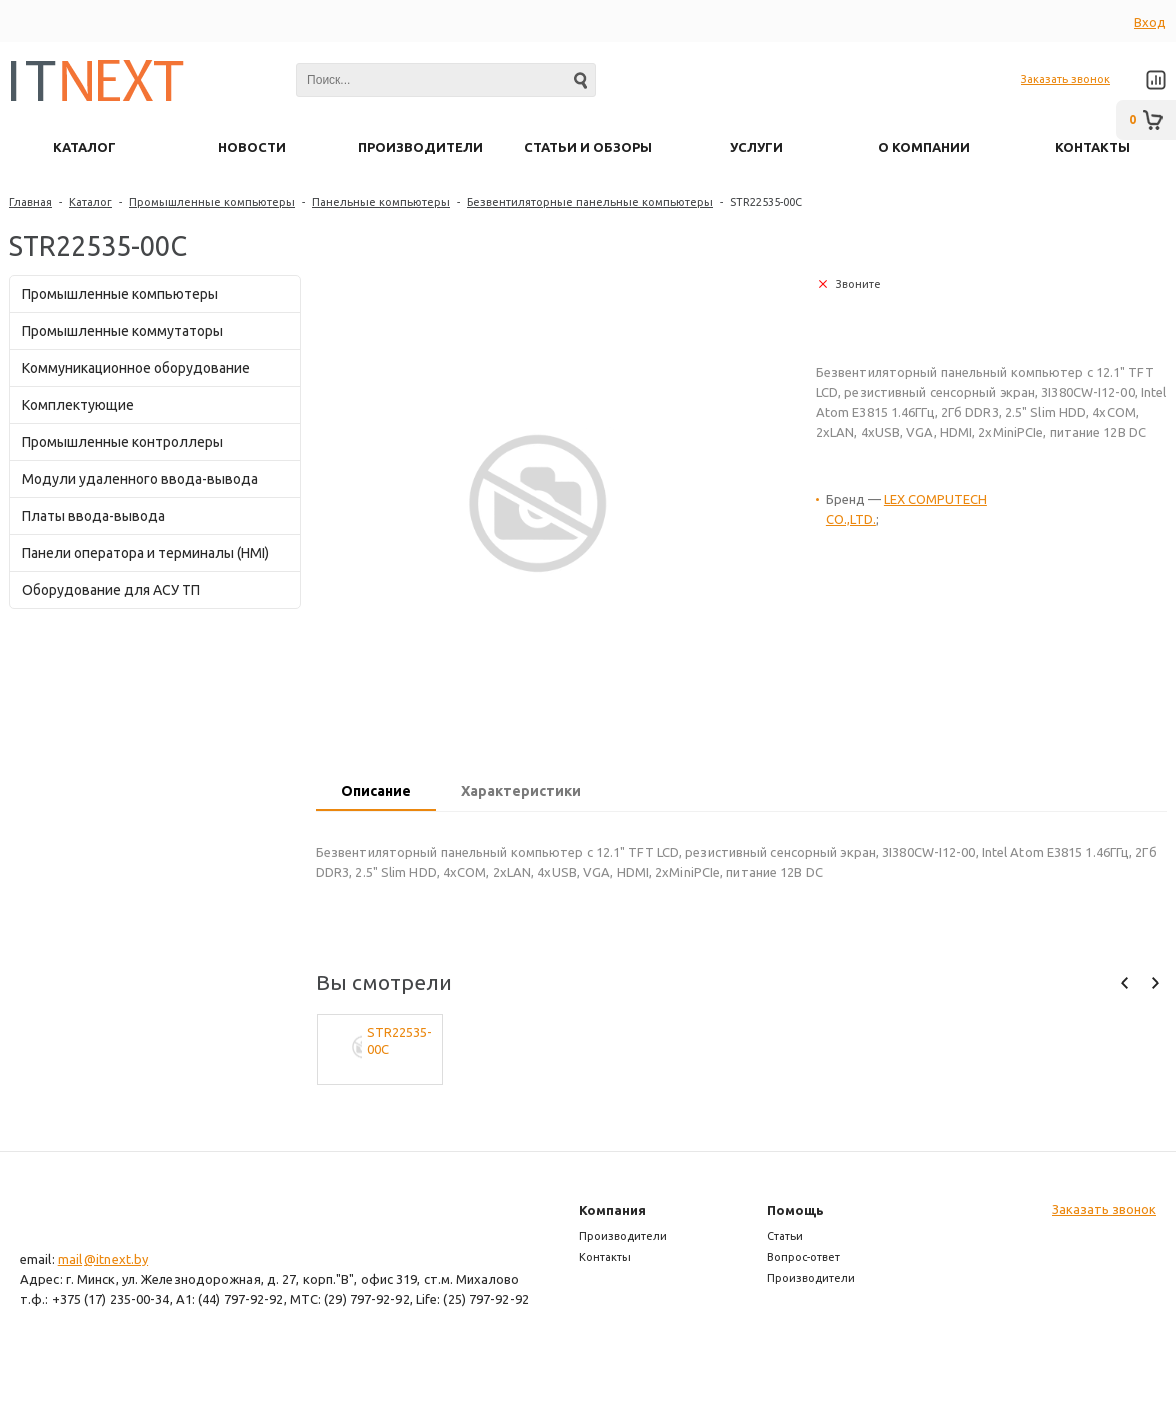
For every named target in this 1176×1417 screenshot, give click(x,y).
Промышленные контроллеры (122, 442)
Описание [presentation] (376, 791)
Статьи (785, 1236)
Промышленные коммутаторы (122, 331)
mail (70, 1259)
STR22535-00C (399, 1040)
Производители (623, 1236)
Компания (612, 1210)
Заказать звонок (1065, 79)
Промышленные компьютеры (212, 202)
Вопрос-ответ (803, 1257)
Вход (1150, 22)
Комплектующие (78, 405)
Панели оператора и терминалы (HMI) (145, 553)
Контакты (605, 1257)
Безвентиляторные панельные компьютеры (590, 202)
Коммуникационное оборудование (136, 368)
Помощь (795, 1210)
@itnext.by (116, 1259)
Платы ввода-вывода (93, 516)
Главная (30, 202)
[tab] (376, 793)
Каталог (90, 202)
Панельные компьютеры (381, 202)
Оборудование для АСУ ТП (111, 590)
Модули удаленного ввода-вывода (140, 479)
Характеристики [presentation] (521, 791)
